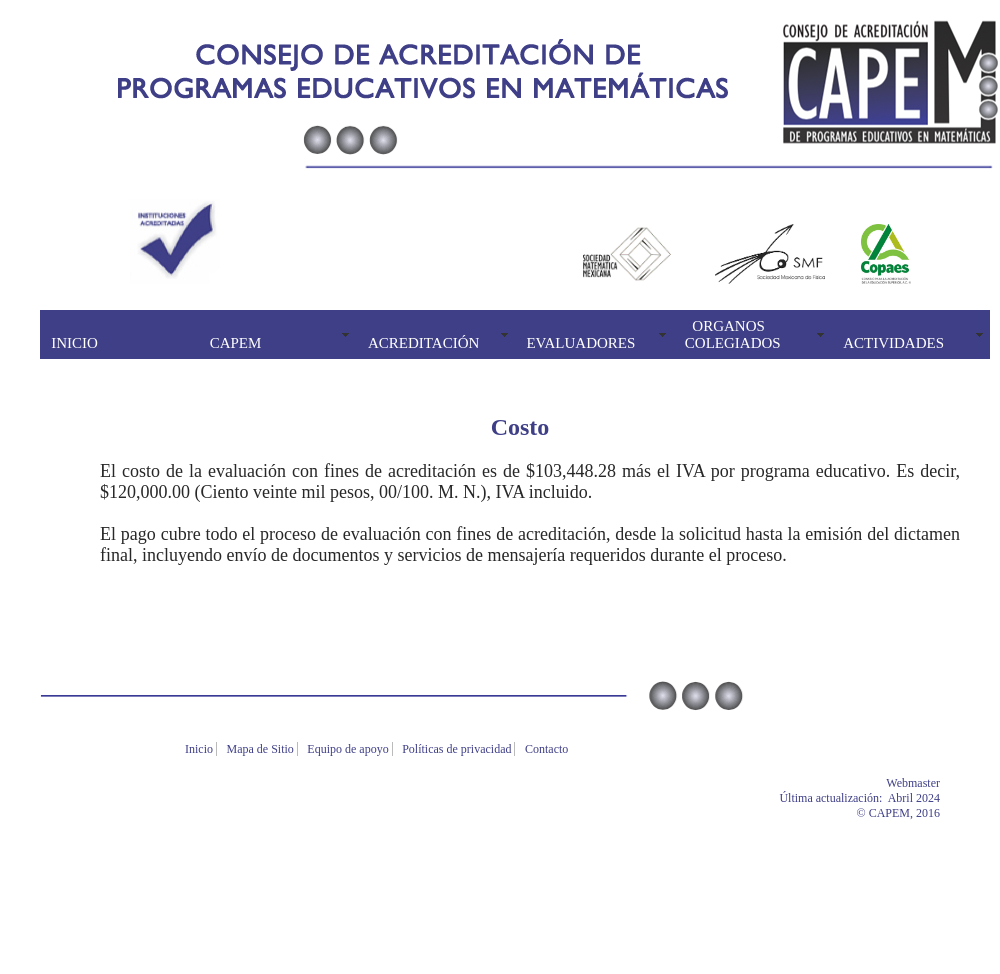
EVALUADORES (580, 343)
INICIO (74, 343)
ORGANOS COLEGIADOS (733, 334)
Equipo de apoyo (349, 749)
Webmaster (943, 783)
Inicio (200, 749)
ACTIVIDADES (893, 343)
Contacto (548, 749)
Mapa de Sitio (262, 749)
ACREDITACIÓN (423, 343)
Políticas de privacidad (458, 749)
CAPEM (236, 343)
